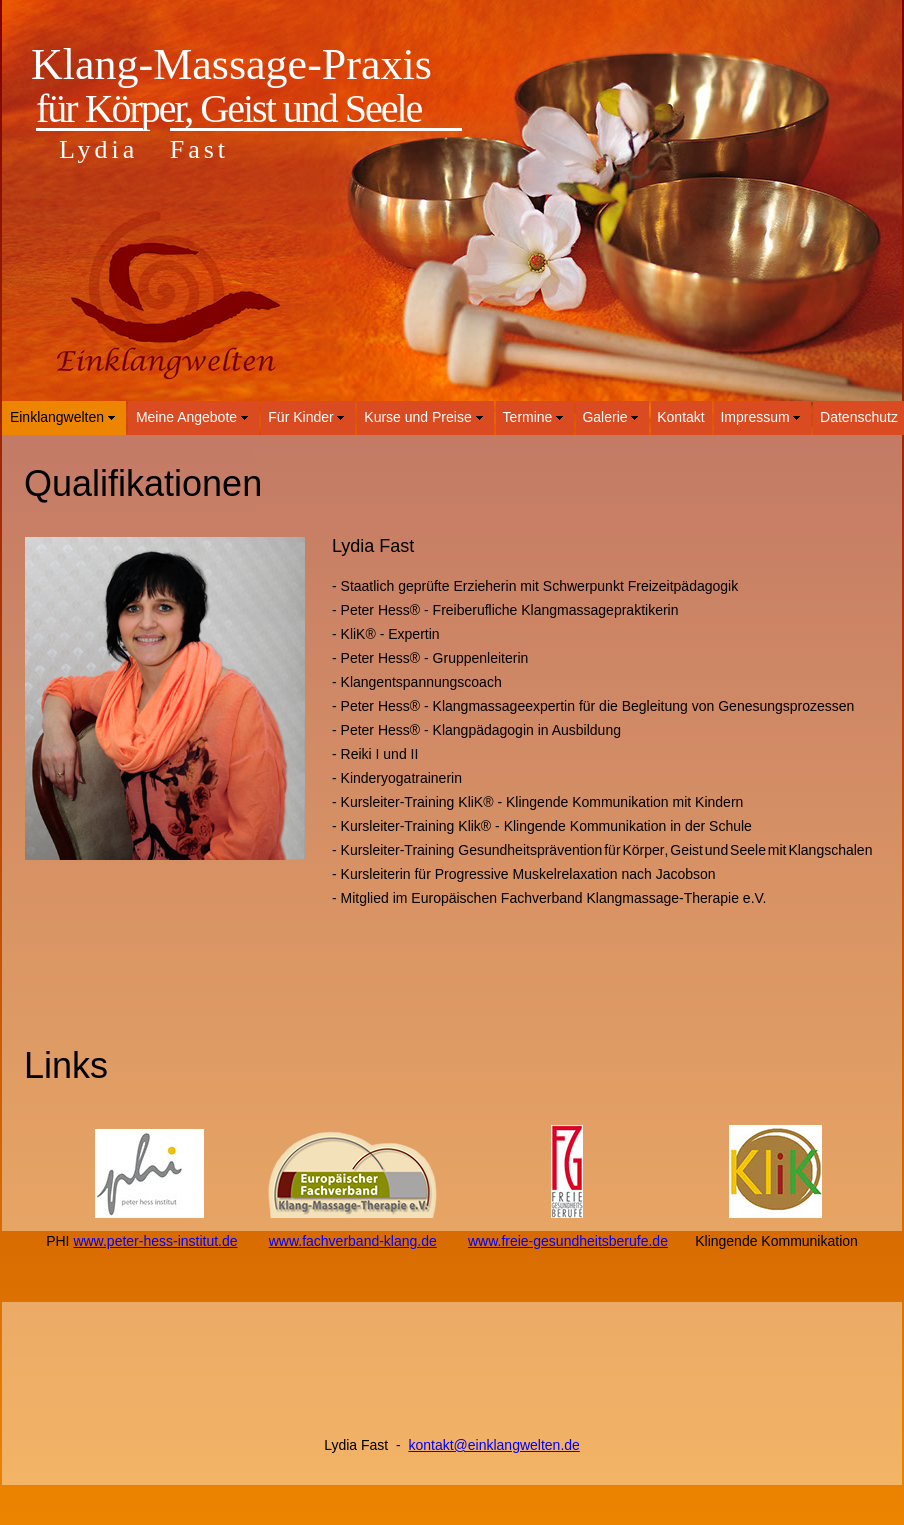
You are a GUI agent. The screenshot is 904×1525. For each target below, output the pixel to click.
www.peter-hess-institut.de (155, 1241)
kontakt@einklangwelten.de (493, 1445)
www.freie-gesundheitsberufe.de (568, 1241)
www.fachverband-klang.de (353, 1241)
